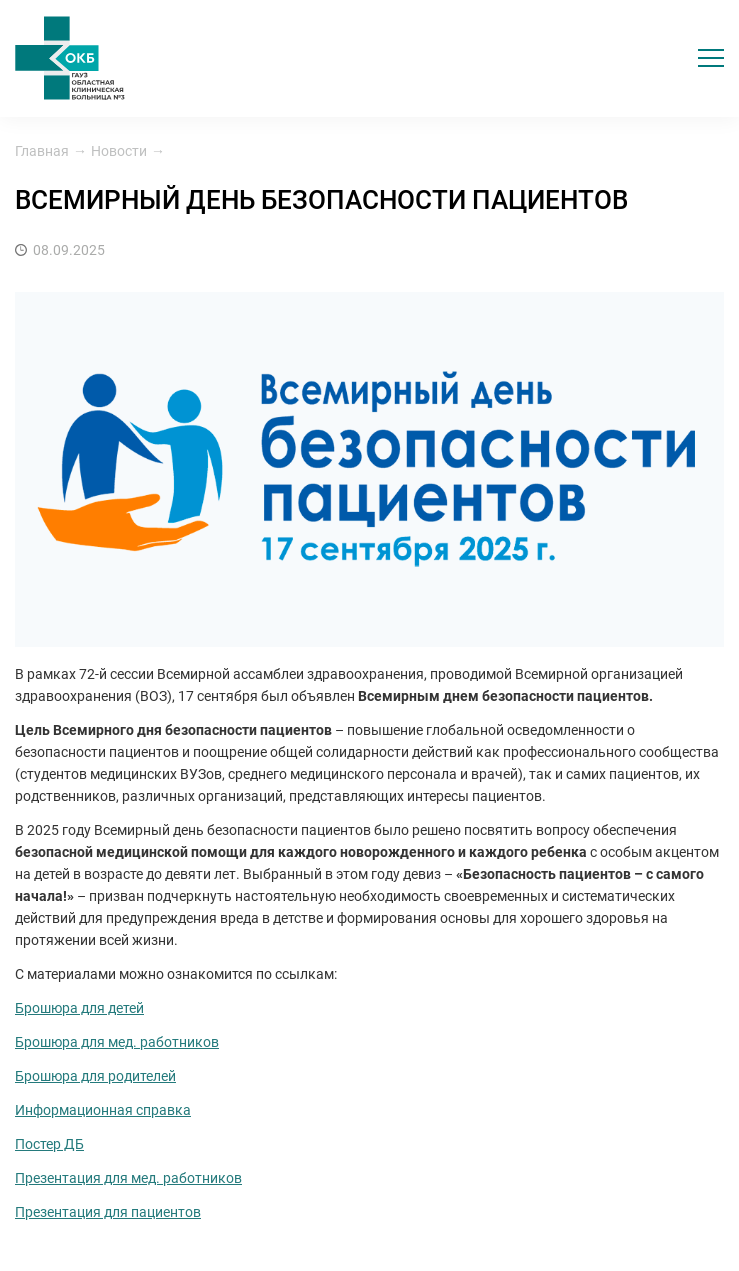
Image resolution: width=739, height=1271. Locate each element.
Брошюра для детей (79, 1008)
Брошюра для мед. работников (117, 1042)
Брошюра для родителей (95, 1076)
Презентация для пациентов (108, 1212)
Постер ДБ (49, 1144)
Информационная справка (103, 1110)
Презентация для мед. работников (128, 1178)
